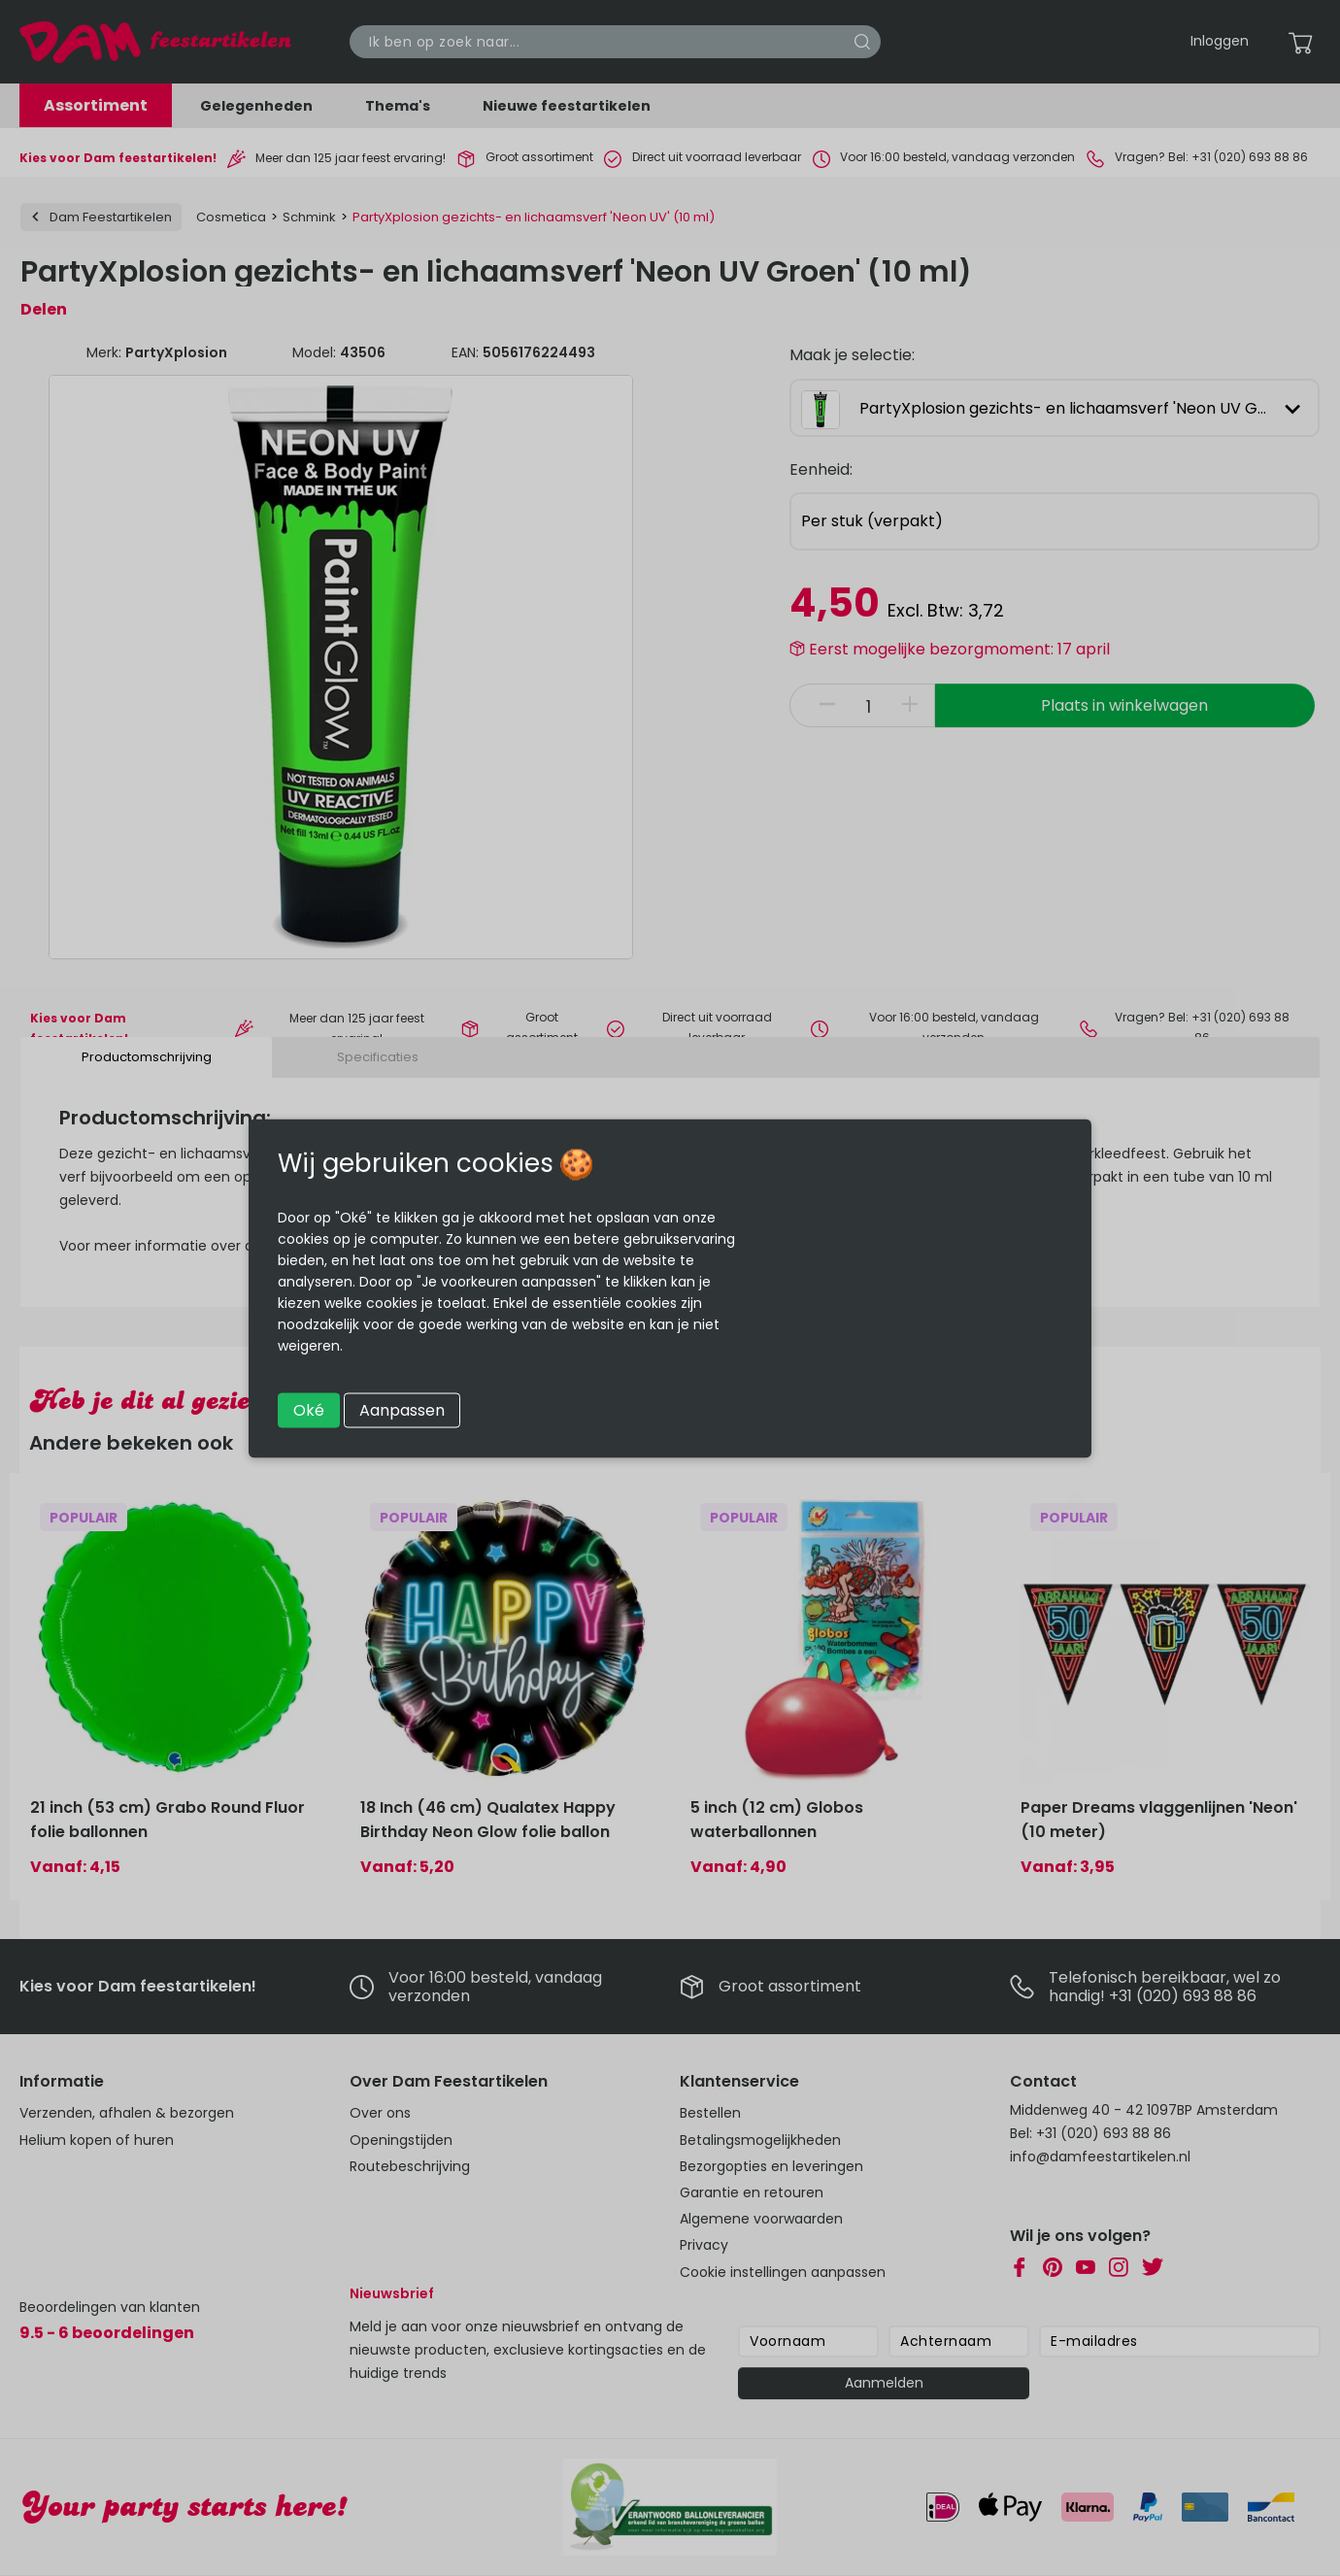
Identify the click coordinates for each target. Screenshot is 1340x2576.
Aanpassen (402, 1409)
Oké (308, 1409)
